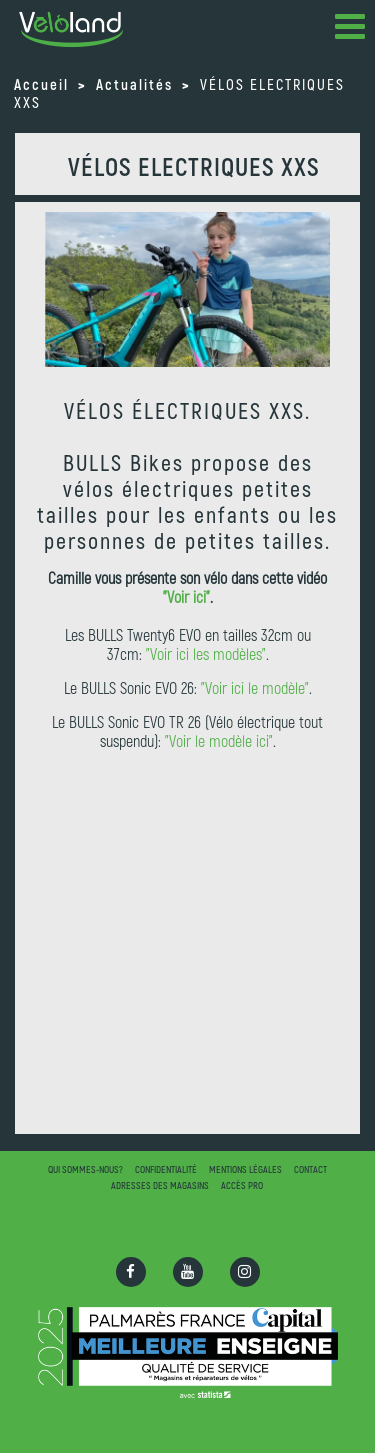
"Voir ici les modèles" (206, 653)
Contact (310, 1169)
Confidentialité (166, 1169)
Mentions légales (245, 1169)
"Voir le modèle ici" (219, 740)
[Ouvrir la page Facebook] (131, 1272)
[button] (350, 30)
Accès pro (242, 1185)
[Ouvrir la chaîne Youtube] (188, 1272)
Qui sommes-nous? (85, 1169)
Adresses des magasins (160, 1185)
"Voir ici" (186, 596)
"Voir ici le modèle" (255, 687)
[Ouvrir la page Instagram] (245, 1272)
